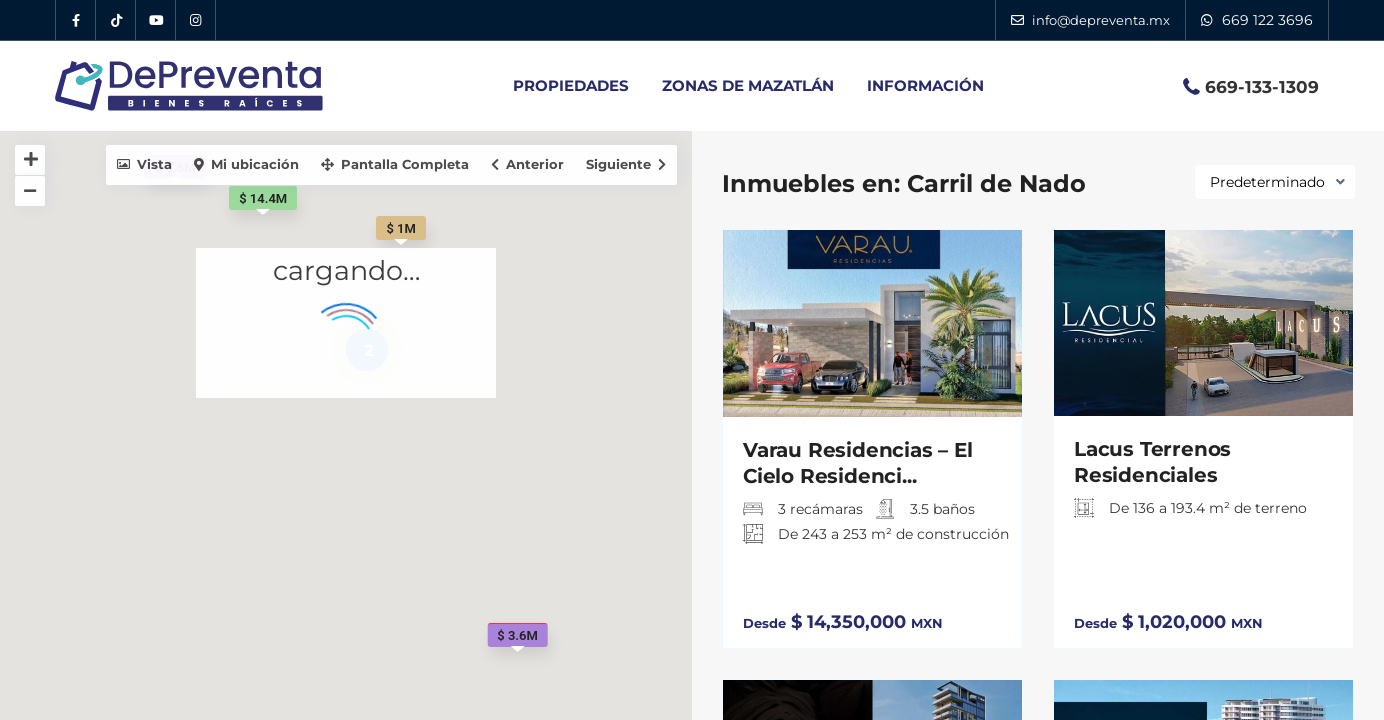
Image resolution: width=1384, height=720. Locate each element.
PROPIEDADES (571, 85)
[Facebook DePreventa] (76, 20)
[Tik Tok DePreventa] (116, 20)
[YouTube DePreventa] (156, 20)
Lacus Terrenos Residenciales (1152, 462)
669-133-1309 (1262, 87)
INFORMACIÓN (925, 85)
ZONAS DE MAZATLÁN (748, 85)
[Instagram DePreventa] (196, 20)
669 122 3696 (1267, 20)
